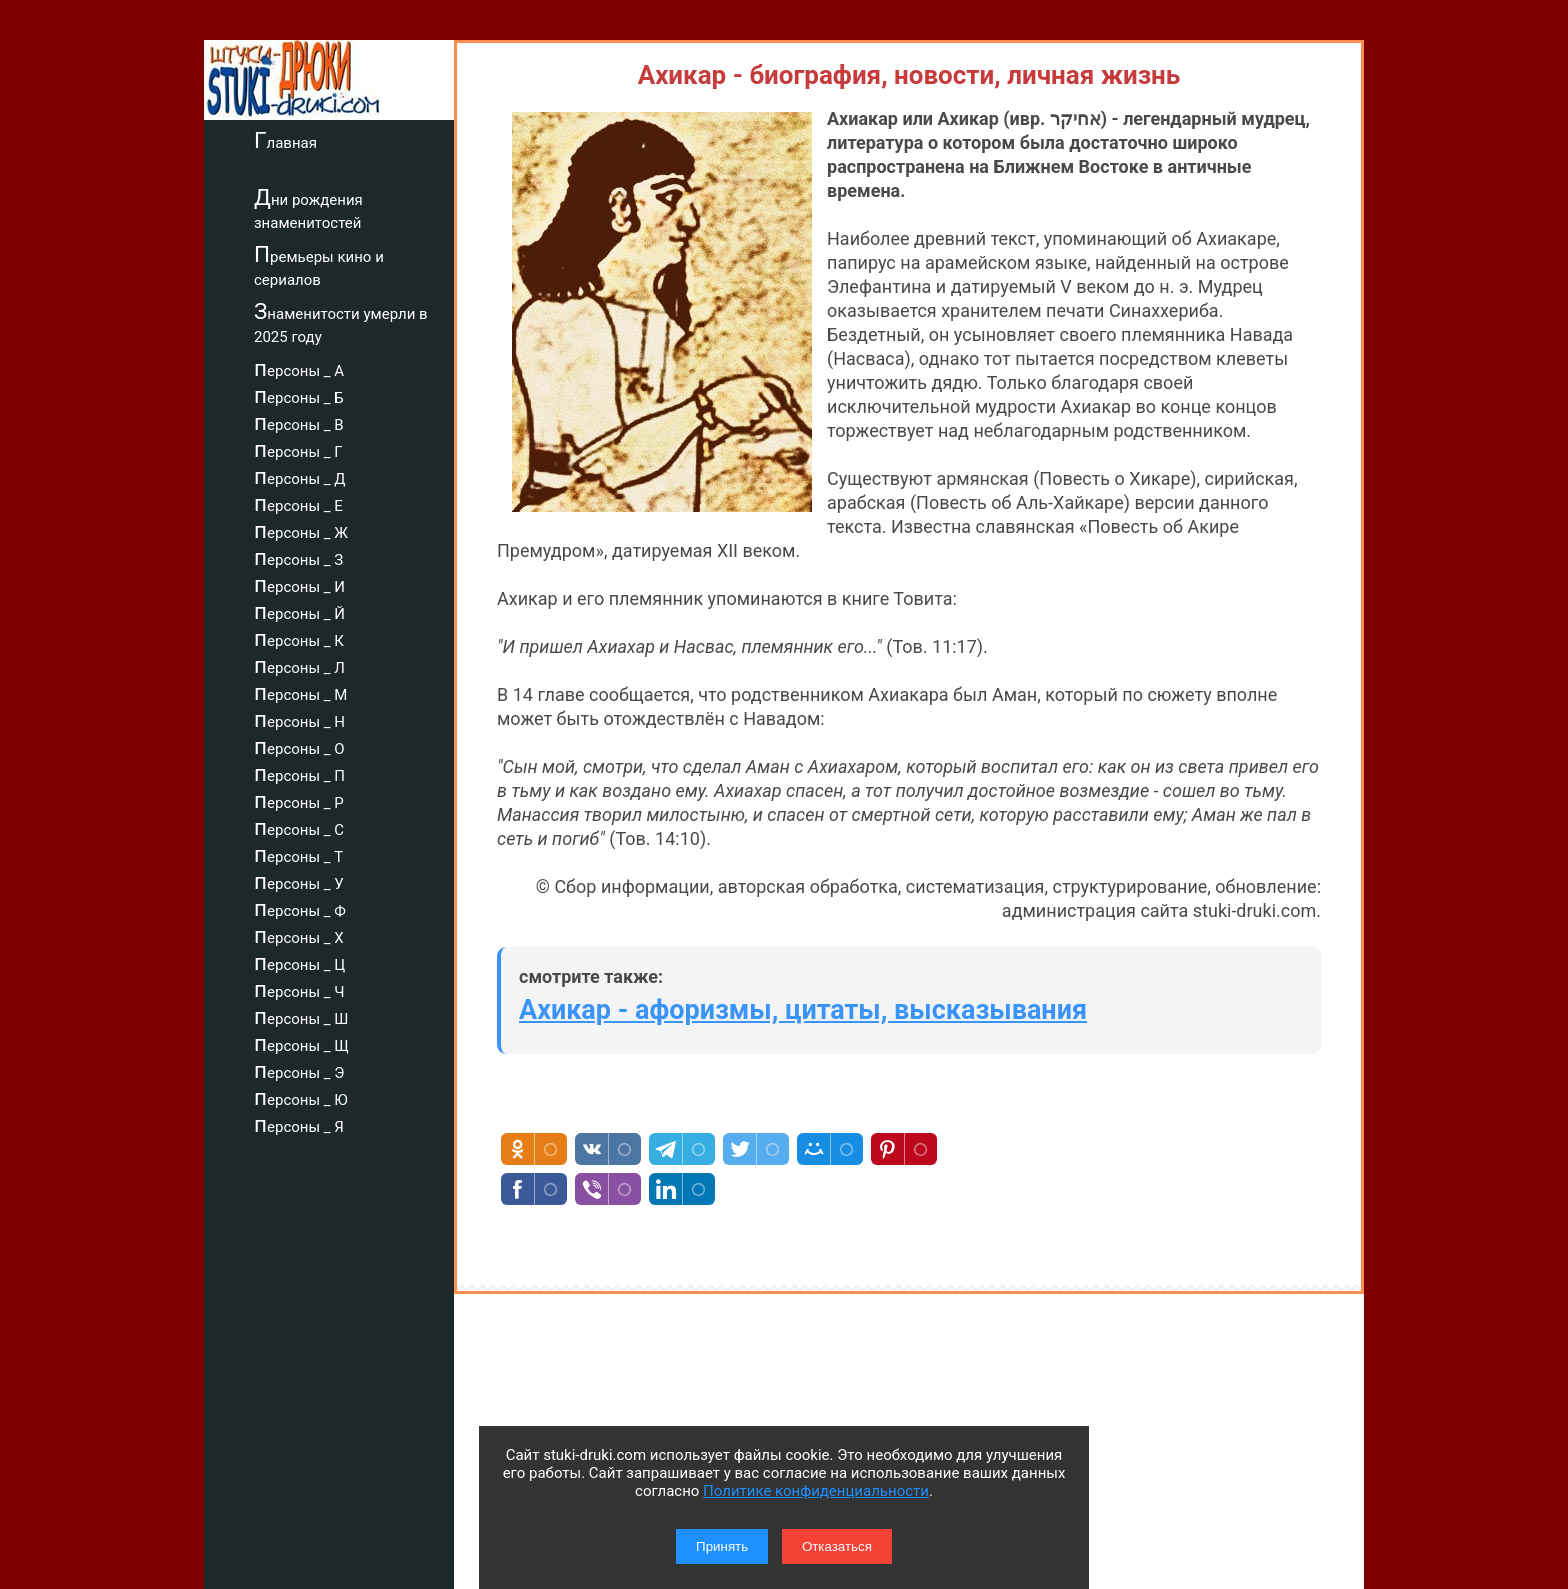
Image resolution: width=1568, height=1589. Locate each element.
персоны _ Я (299, 1124)
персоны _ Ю (301, 1097)
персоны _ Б (299, 395)
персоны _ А (299, 368)
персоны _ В (299, 422)
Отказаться (837, 1546)
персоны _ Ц (299, 962)
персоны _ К (299, 638)
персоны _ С (299, 827)
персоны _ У (299, 881)
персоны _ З (298, 557)
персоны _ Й (299, 611)
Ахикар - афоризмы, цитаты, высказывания (803, 1010)
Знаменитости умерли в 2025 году (341, 322)
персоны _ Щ (301, 1043)
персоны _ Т (298, 854)
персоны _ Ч (299, 989)
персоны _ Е (298, 503)
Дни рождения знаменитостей (308, 208)
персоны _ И (299, 584)
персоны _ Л (299, 665)
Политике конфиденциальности (816, 1491)
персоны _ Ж (301, 530)
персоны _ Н (299, 719)
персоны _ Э (299, 1070)
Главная (285, 140)
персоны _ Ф (300, 908)
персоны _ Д (300, 476)
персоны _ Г (298, 449)
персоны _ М (300, 692)
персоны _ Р (299, 800)
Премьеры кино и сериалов (319, 265)
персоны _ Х (299, 935)
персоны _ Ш (301, 1016)
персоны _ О (299, 746)
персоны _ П (299, 773)
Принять (722, 1546)
